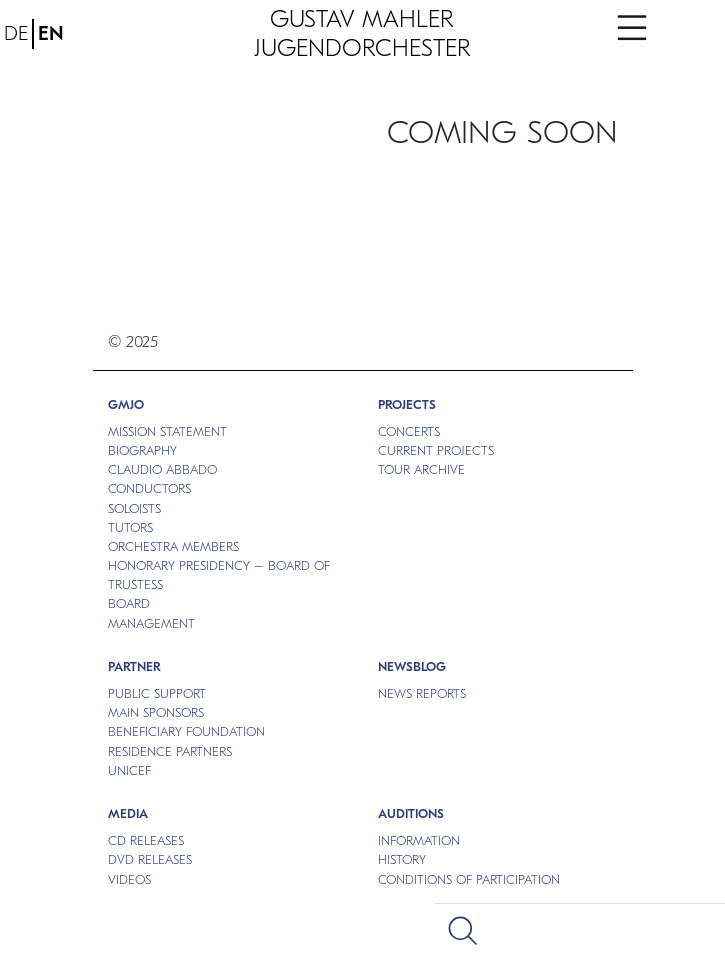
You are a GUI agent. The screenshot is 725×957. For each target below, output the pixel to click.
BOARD (129, 603)
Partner (134, 666)
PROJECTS (407, 404)
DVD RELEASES (150, 859)
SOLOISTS (134, 508)
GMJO (126, 404)
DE (16, 33)
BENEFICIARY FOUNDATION (186, 731)
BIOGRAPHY (142, 450)
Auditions (411, 813)
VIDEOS (129, 879)
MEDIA (128, 813)
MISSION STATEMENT (167, 431)
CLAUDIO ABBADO (162, 469)
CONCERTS (409, 431)
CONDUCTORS (149, 488)
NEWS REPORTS (422, 693)
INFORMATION (419, 840)
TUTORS (130, 527)
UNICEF (129, 770)
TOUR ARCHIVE (421, 469)
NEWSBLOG (412, 666)
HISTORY (402, 859)
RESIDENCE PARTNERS (170, 751)
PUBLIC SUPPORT (157, 693)
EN (51, 33)
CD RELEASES (146, 840)
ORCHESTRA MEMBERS (173, 546)
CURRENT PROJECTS (436, 450)
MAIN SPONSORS (156, 712)
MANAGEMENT (151, 623)
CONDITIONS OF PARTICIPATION (469, 879)
